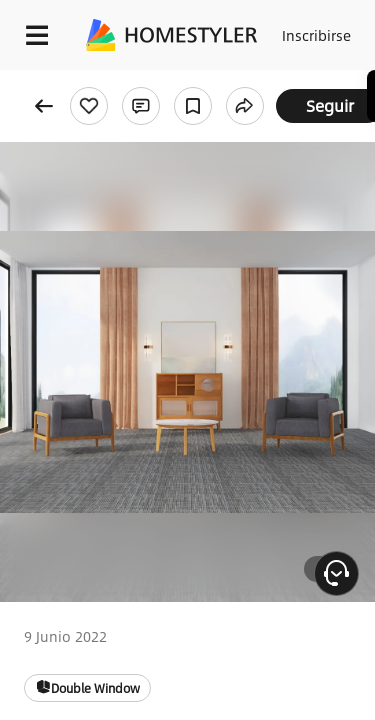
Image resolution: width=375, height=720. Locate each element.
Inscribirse (316, 35)
